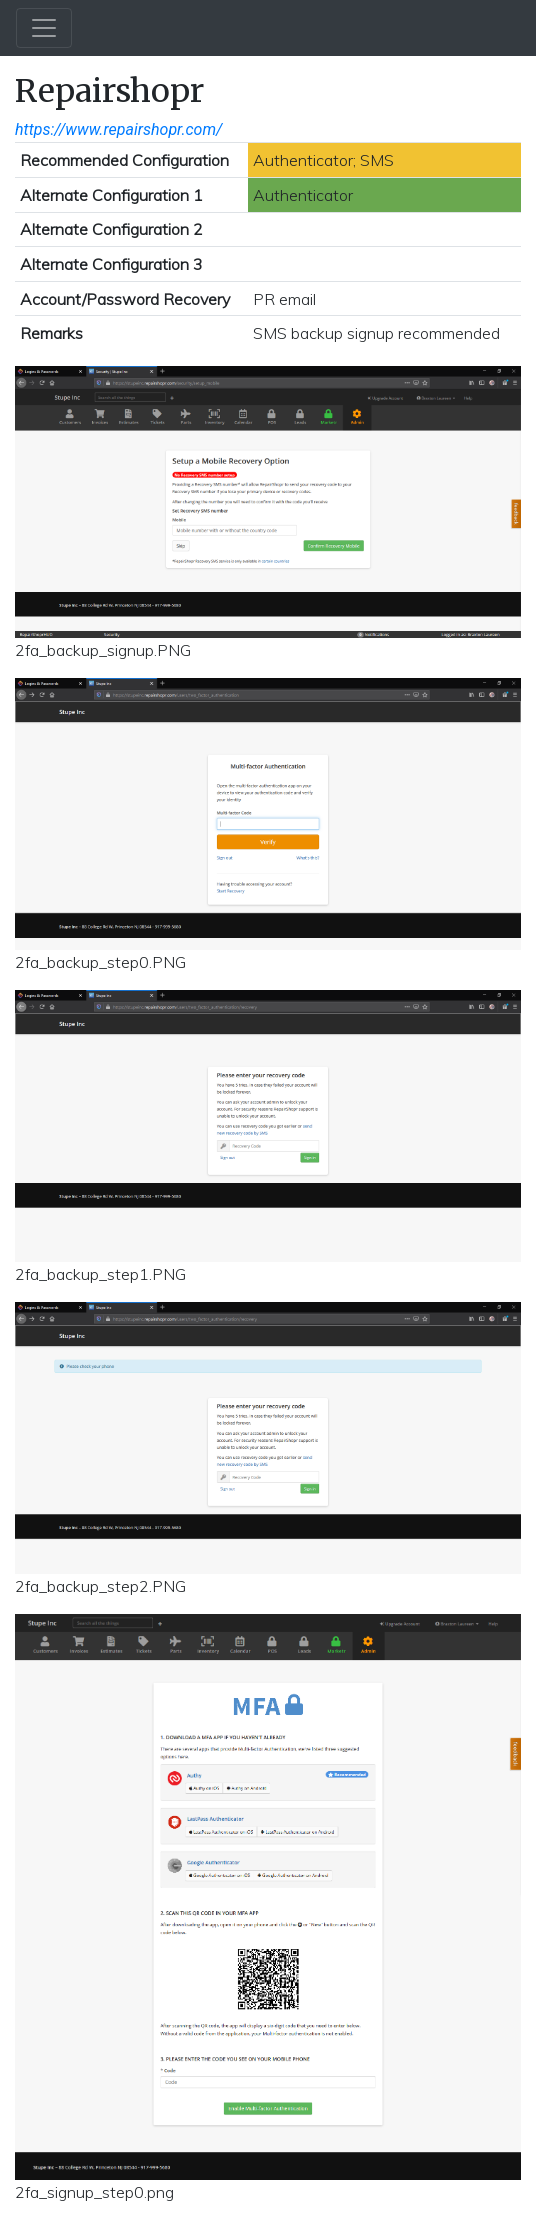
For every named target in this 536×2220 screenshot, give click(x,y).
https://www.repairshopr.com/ (118, 129)
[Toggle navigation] (44, 28)
